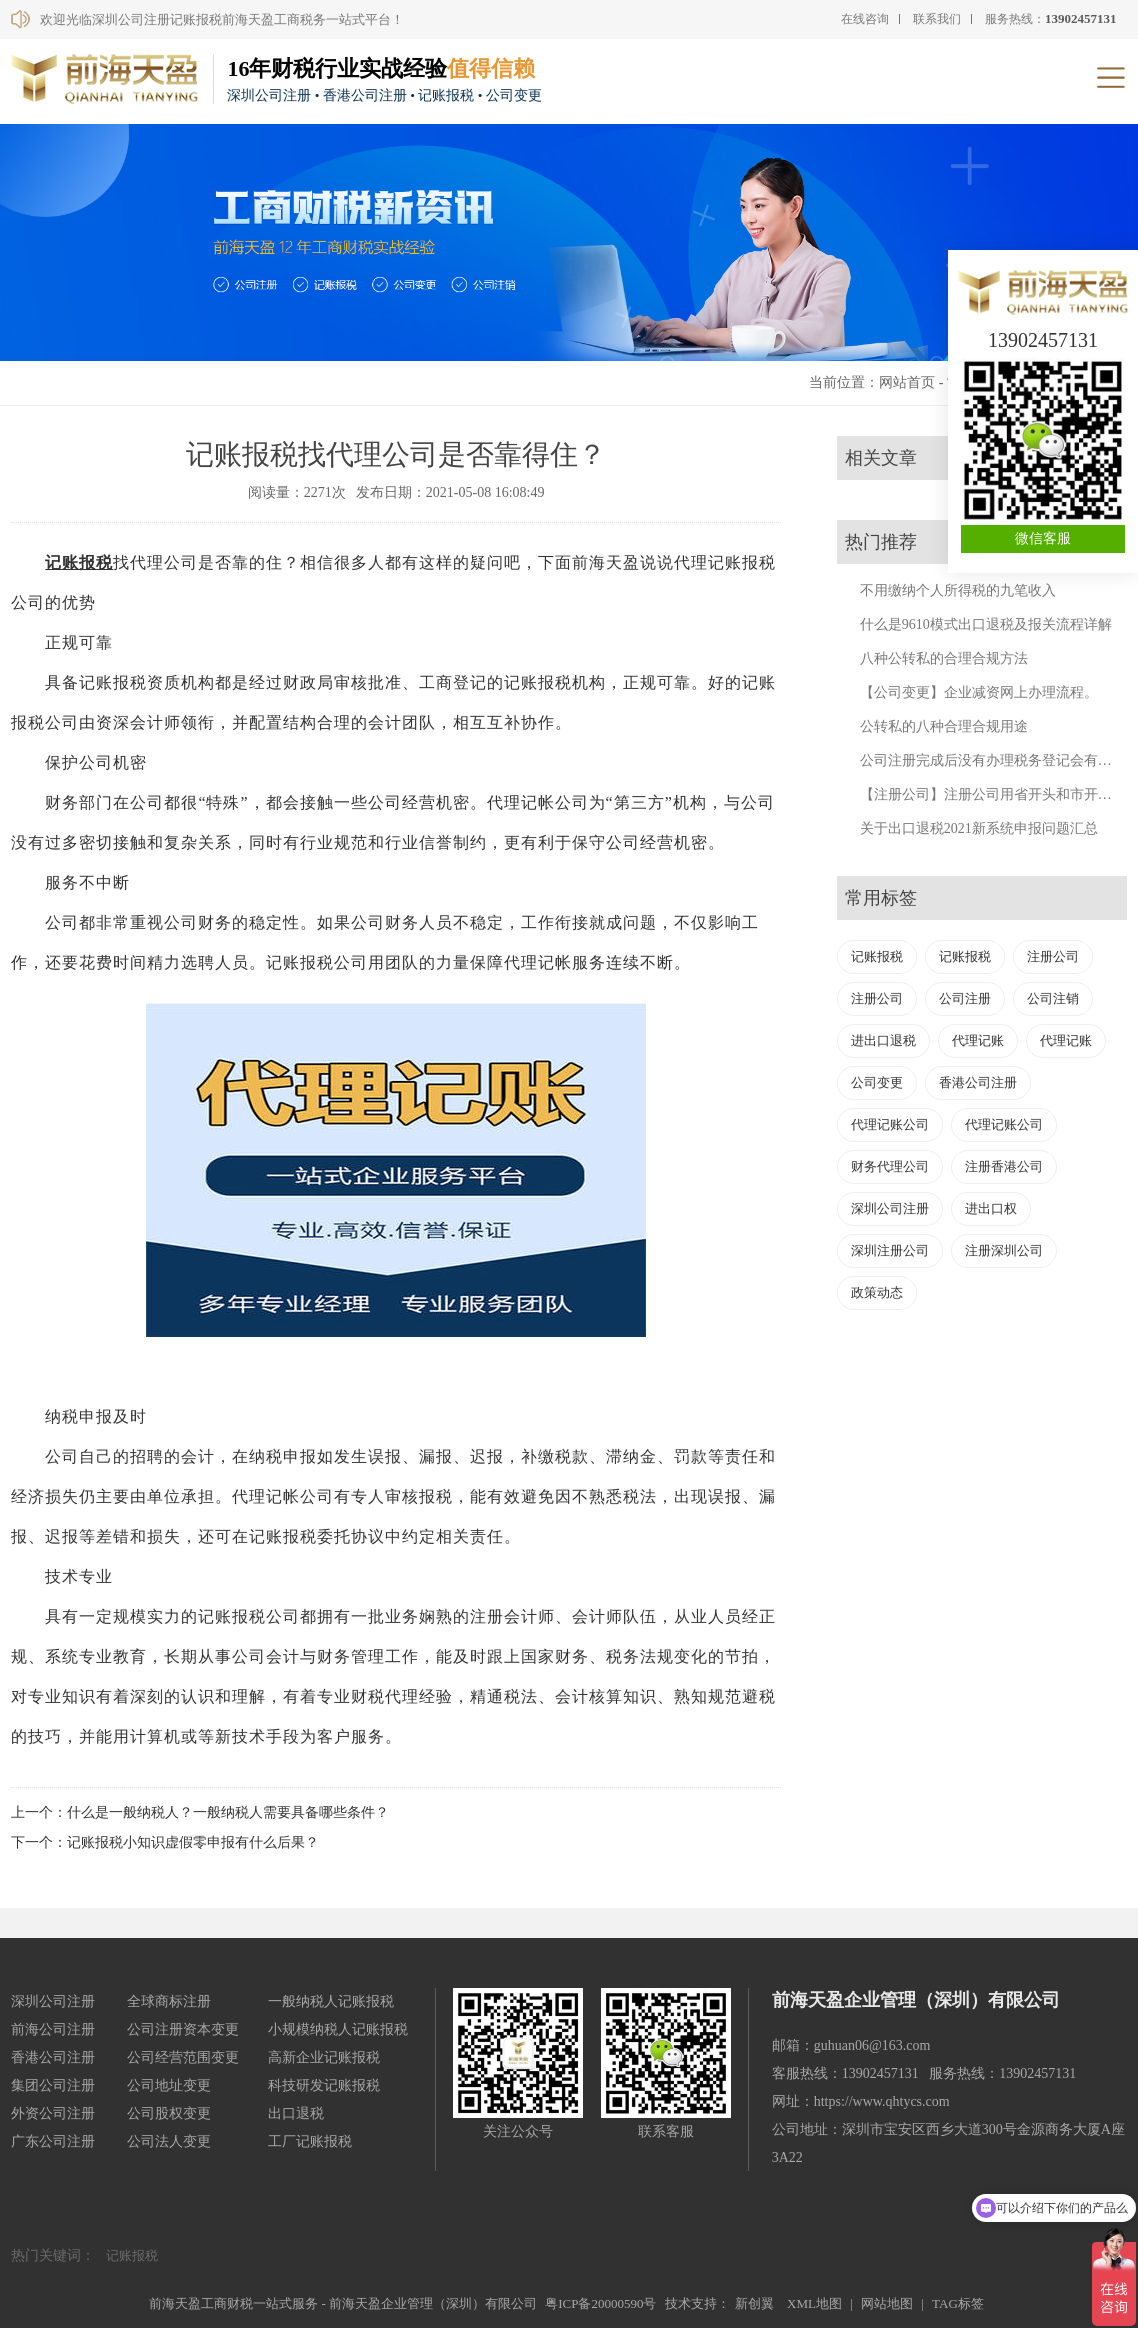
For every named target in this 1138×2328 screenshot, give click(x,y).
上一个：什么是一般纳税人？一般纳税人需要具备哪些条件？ (200, 1812)
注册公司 (1053, 956)
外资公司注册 (53, 2113)
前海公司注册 (53, 2029)
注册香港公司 (1004, 1166)
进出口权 (991, 1208)
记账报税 (79, 562)
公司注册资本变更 (183, 2029)
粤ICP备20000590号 (600, 2303)
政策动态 (877, 1292)
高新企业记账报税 (324, 2057)
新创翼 (754, 2303)
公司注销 (1053, 998)
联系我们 (937, 19)
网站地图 (887, 2303)
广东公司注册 (53, 2141)
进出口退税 (883, 1040)
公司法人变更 (169, 2141)
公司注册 (965, 998)
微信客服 (1043, 538)
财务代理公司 (890, 1166)
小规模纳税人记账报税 (338, 2029)
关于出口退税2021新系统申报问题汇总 (979, 828)
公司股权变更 (169, 2113)
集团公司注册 (53, 2085)
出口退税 (296, 2113)
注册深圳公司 (1004, 1250)
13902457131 (1043, 340)
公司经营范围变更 (183, 2057)
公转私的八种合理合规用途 (944, 726)
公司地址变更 (169, 2085)
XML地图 (814, 2303)
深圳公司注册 (890, 1208)
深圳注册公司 (890, 1250)
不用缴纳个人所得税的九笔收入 (958, 590)
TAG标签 (958, 2303)
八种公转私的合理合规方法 (944, 658)
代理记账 (978, 1040)
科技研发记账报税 (324, 2085)
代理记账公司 (890, 1124)
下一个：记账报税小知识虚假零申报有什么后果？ (165, 1842)
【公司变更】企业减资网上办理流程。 (979, 692)
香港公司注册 (978, 1082)
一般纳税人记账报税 (331, 2001)
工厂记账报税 (310, 2141)
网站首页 (907, 382)
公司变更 (877, 1082)
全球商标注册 (169, 2001)
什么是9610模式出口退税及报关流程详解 (986, 624)
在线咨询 (865, 19)
